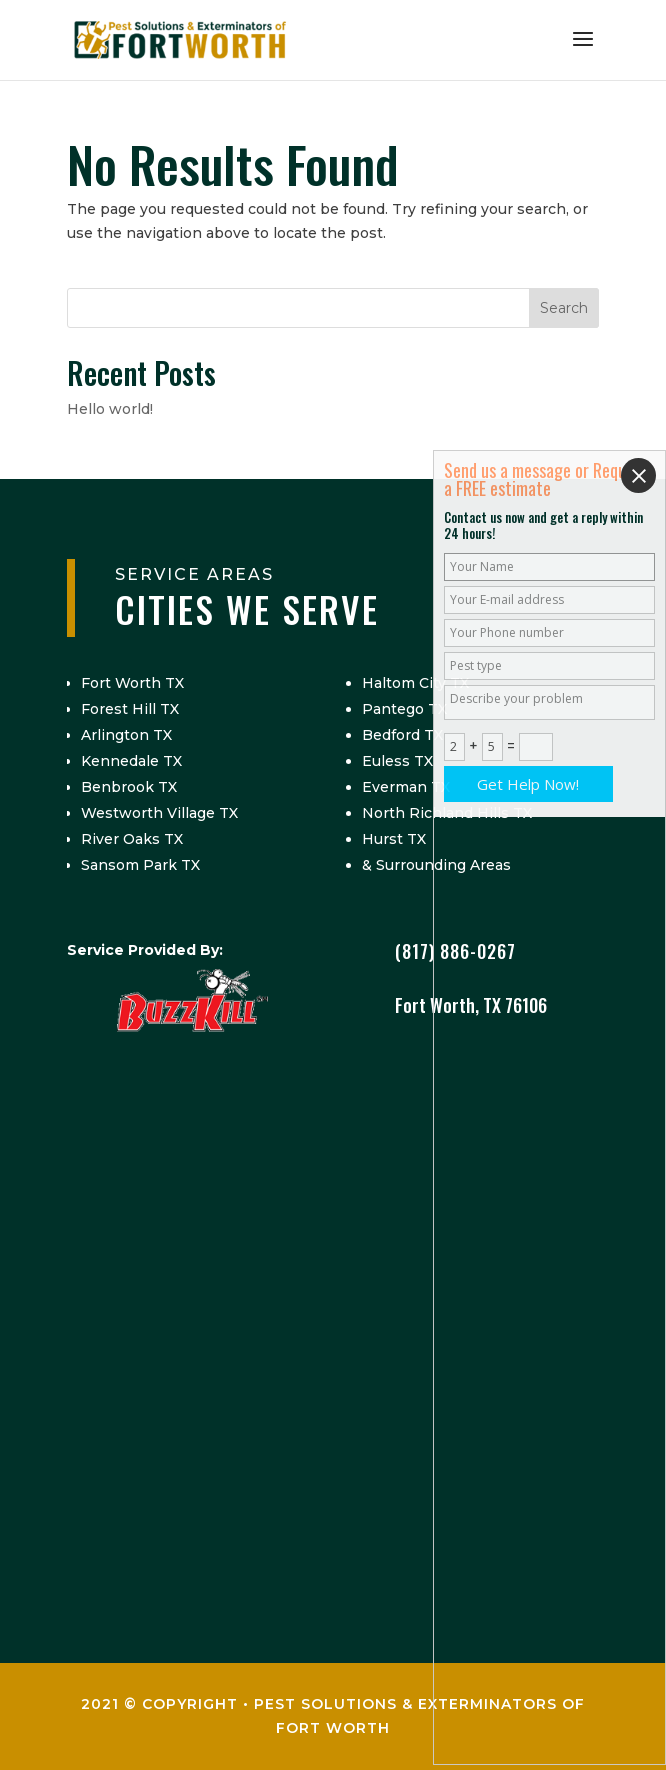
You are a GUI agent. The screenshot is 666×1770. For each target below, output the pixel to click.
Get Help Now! (528, 784)
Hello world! (110, 409)
